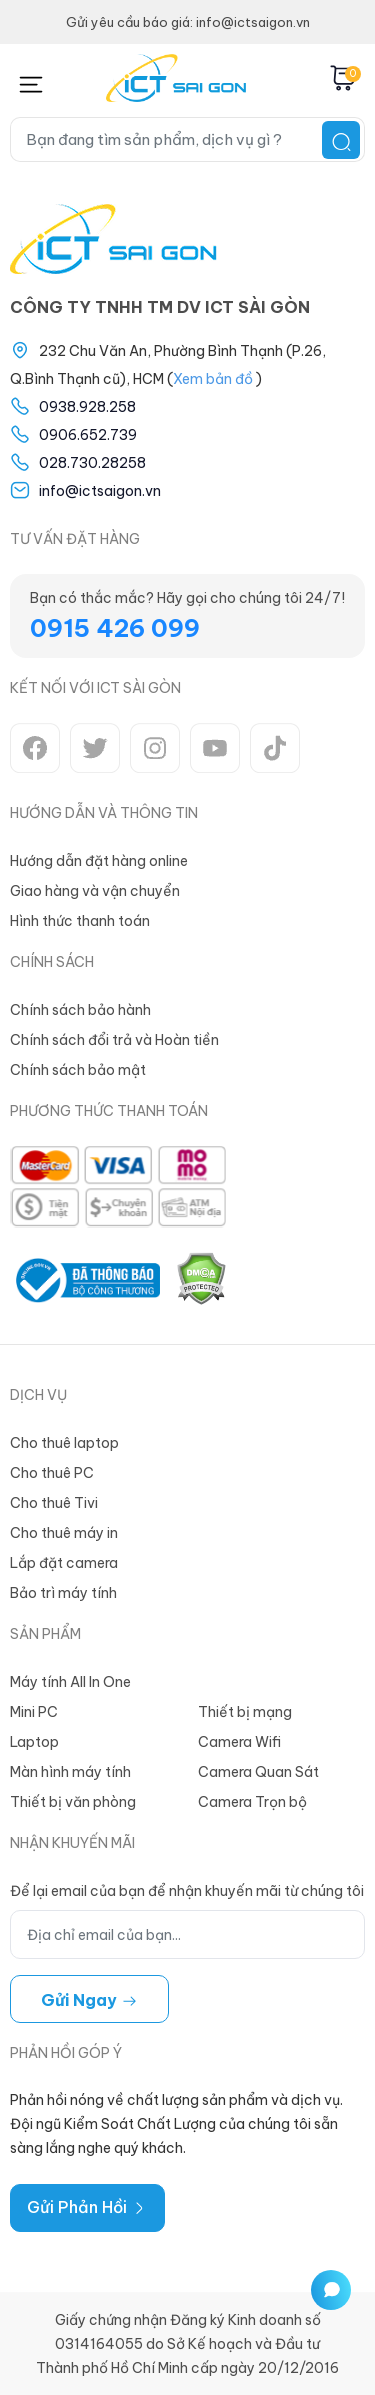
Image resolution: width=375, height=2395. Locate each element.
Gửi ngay (89, 2000)
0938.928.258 (87, 407)
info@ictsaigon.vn (100, 491)
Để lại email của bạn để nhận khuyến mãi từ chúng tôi (187, 1891)
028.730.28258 (92, 463)
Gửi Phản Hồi (87, 2207)
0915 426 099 (115, 628)
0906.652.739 (88, 435)
